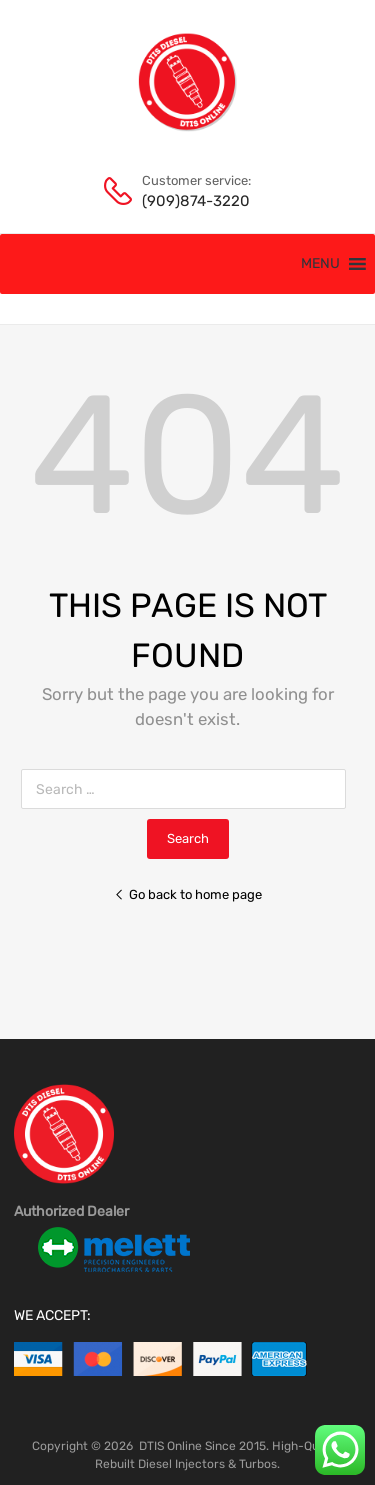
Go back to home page (188, 894)
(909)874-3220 (191, 201)
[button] (320, 264)
